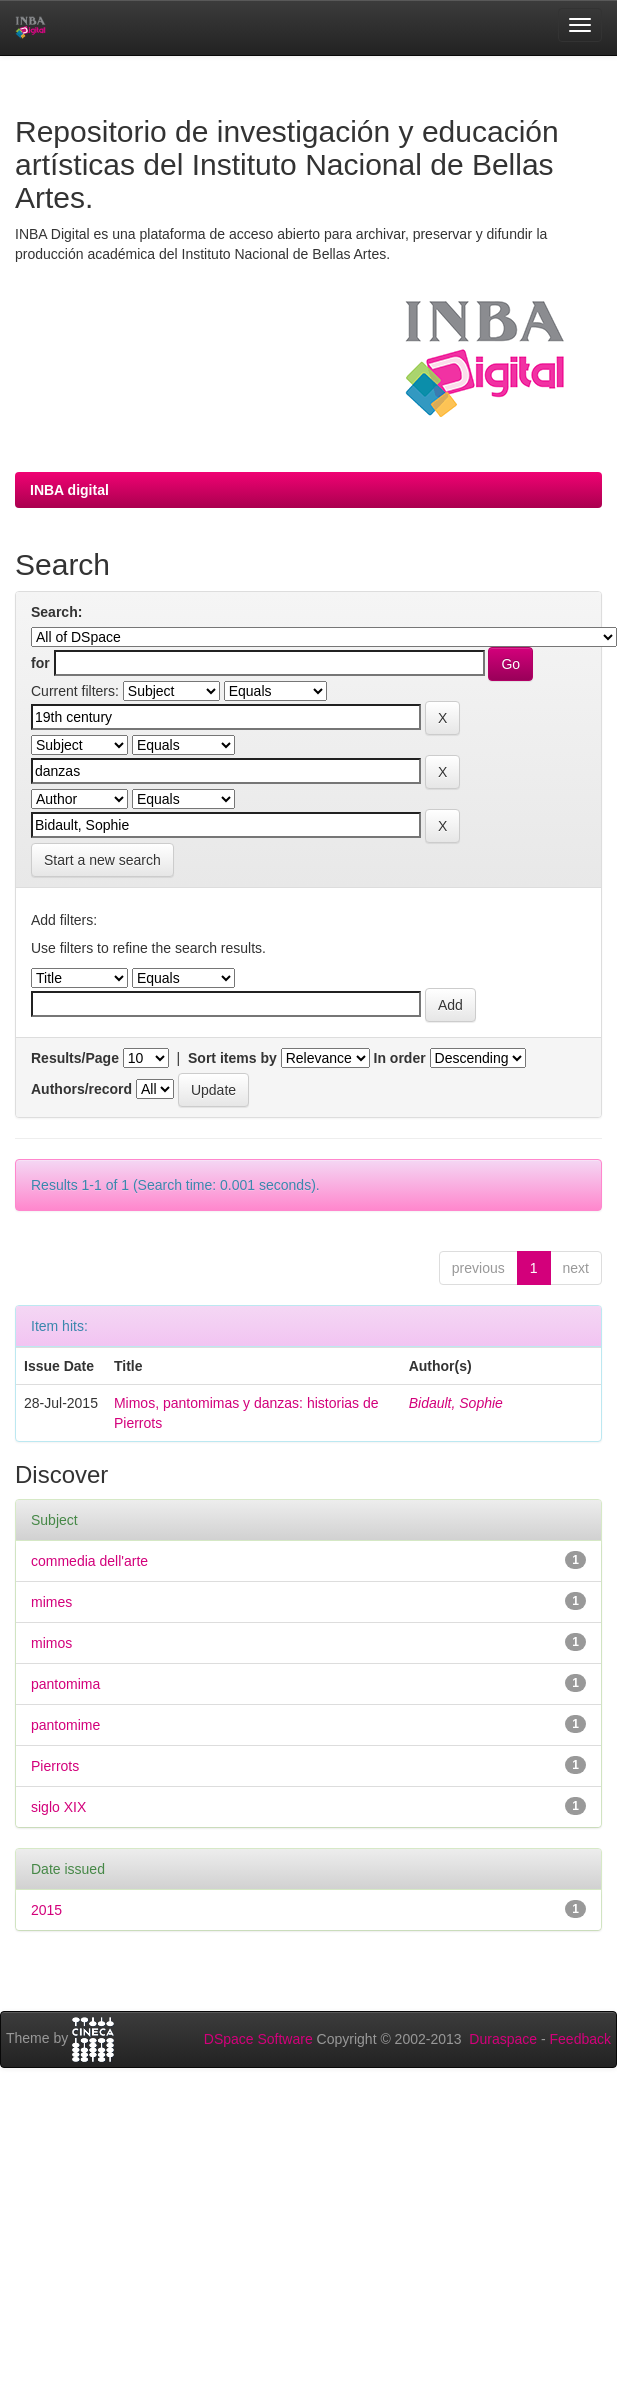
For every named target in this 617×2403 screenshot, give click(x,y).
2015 (46, 1910)
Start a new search (102, 860)
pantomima (65, 1684)
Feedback (580, 2039)
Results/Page (75, 1058)
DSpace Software (258, 2039)
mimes (51, 1602)
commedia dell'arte (89, 1561)
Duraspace (503, 2039)
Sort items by (232, 1058)
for (40, 663)
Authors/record (81, 1089)
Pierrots (55, 1766)
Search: (56, 612)
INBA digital (69, 490)
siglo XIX (58, 1807)
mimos (51, 1643)
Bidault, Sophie (456, 1403)
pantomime (65, 1725)
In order (400, 1058)
